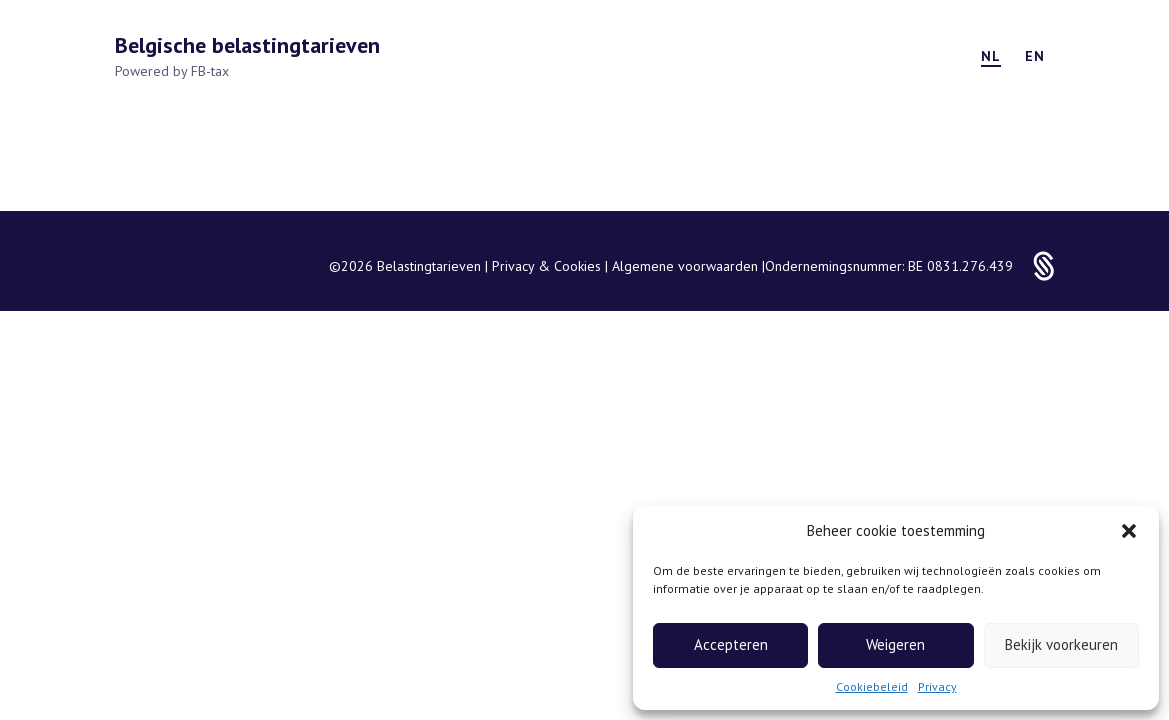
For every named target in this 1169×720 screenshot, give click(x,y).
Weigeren (895, 644)
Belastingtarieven (431, 266)
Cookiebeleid (872, 686)
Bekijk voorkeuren (1061, 644)
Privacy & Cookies (548, 266)
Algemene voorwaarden (687, 266)
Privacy (937, 686)
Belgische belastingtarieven (247, 45)
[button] (1129, 531)
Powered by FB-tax (172, 71)
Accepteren (731, 644)
